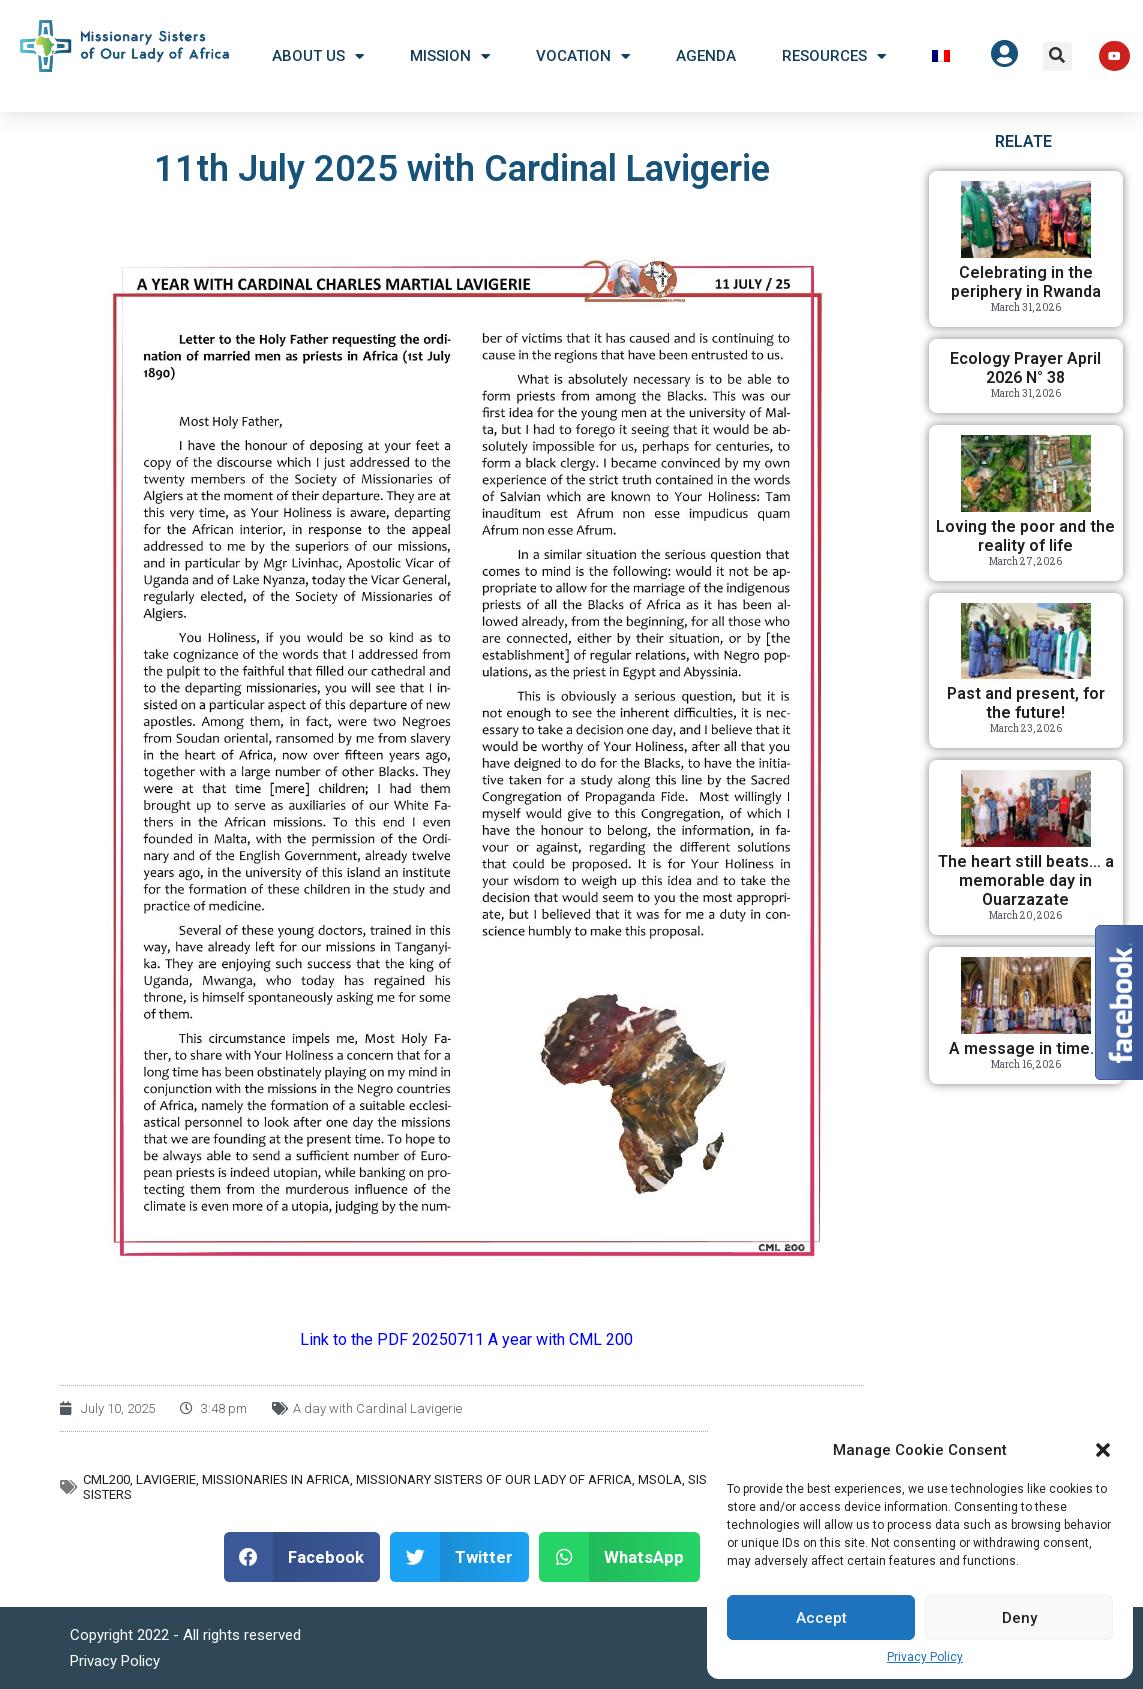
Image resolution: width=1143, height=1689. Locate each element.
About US (318, 56)
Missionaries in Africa (276, 1479)
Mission (450, 56)
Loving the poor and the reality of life (1025, 536)
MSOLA (660, 1479)
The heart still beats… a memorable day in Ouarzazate (1026, 880)
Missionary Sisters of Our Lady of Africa (494, 1479)
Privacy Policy (925, 1657)
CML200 (106, 1479)
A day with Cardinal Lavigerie (377, 1408)
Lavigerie (166, 1479)
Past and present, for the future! (1026, 703)
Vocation (583, 56)
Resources (834, 56)
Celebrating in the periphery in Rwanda (1026, 282)
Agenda (706, 56)
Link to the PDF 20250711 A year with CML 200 (466, 1339)
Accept (821, 1618)
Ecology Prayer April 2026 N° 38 (1025, 368)
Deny (1019, 1618)
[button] (1103, 1450)
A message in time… (1025, 1048)
